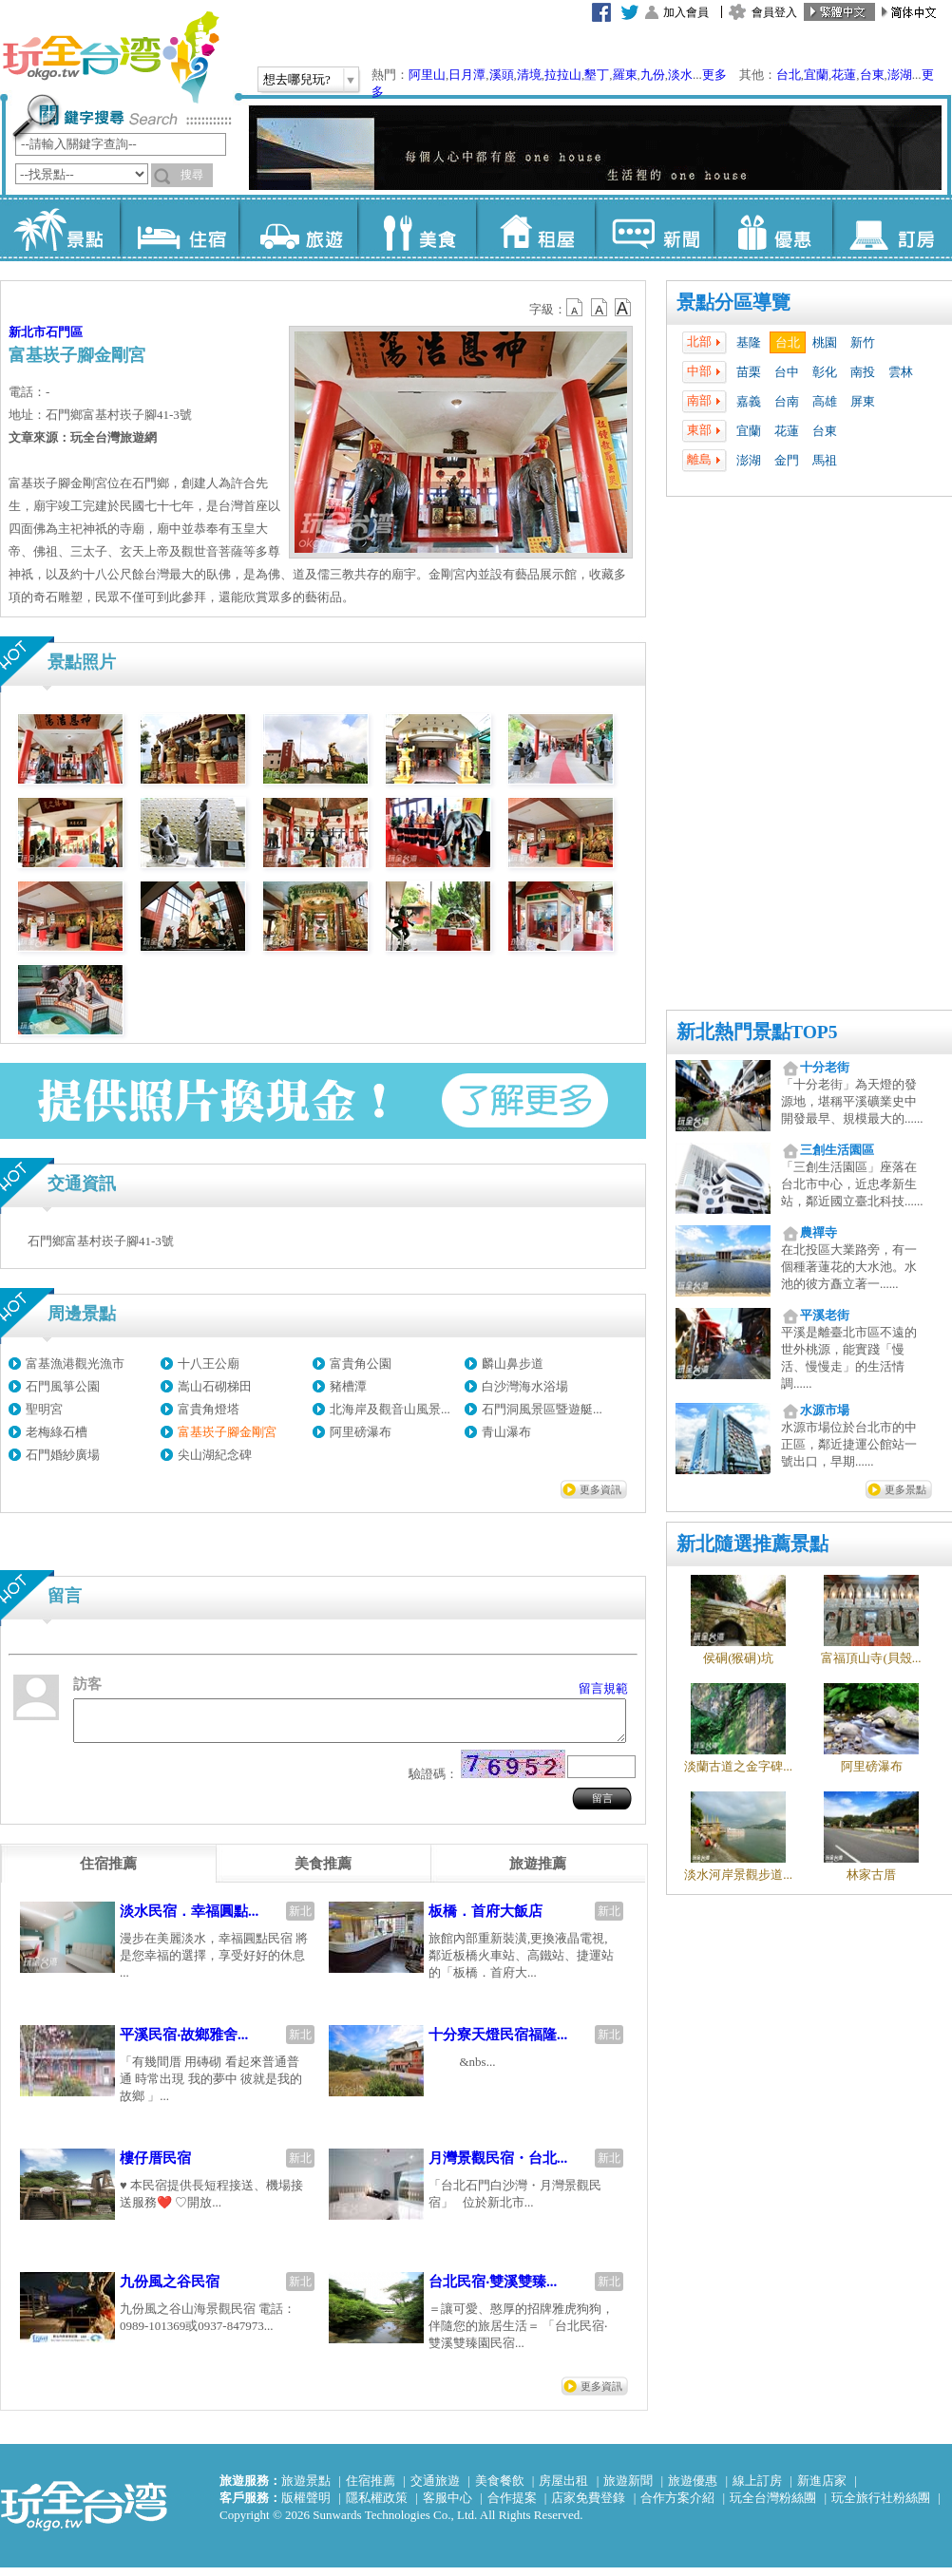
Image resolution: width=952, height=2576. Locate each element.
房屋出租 (563, 2489)
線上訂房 (757, 2489)
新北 (300, 1919)
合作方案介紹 (677, 2506)
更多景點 (905, 1489)
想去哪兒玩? (297, 79)
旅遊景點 (306, 2489)
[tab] (108, 1872)
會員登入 (774, 12)
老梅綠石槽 (56, 1432)
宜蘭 (816, 74)
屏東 (862, 401)
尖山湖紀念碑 (215, 1455)
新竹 (862, 342)
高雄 (824, 401)
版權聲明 (306, 2506)
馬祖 (824, 460)
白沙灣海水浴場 (525, 1386)
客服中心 (447, 2506)
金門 (786, 460)
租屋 (535, 228)
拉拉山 (562, 74)
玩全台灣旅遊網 (110, 57)
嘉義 (748, 401)
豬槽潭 (348, 1386)
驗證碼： (433, 1782)
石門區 (64, 332)
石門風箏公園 (63, 1386)
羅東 (625, 74)
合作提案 (512, 2506)
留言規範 (603, 1688)
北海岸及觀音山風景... (390, 1409)
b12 (575, 307)
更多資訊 (600, 1489)
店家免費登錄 (588, 2506)
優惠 (773, 228)
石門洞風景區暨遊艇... (542, 1409)
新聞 (654, 228)
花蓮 (843, 74)
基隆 (748, 342)
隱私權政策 (377, 2506)
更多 (714, 74)
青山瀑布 (506, 1432)
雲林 (900, 372)
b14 (623, 307)
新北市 (27, 332)
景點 (60, 228)
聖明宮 (44, 1409)
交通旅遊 (435, 2489)
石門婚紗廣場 (63, 1455)
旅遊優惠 (692, 2489)
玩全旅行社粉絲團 (880, 2506)
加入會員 (686, 12)
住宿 (179, 228)
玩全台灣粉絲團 (773, 2506)
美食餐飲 (499, 2489)
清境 (529, 74)
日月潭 (467, 74)
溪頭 (501, 74)
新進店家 (822, 2489)
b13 (599, 307)
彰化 (824, 372)
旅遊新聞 (628, 2489)
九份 (652, 74)
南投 (862, 372)
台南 (786, 401)
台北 (788, 74)
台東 (872, 74)
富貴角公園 (360, 1363)
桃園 (824, 342)
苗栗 (748, 372)
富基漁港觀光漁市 (75, 1363)
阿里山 (427, 74)
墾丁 (596, 74)
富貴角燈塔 (208, 1409)
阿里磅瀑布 (360, 1432)
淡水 (680, 74)
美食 (416, 228)
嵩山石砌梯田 (215, 1386)
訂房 (891, 228)
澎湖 (899, 74)
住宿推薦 (370, 2489)
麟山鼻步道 (512, 1363)
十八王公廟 (208, 1363)
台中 (786, 372)
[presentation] (108, 1872)
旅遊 (297, 228)
